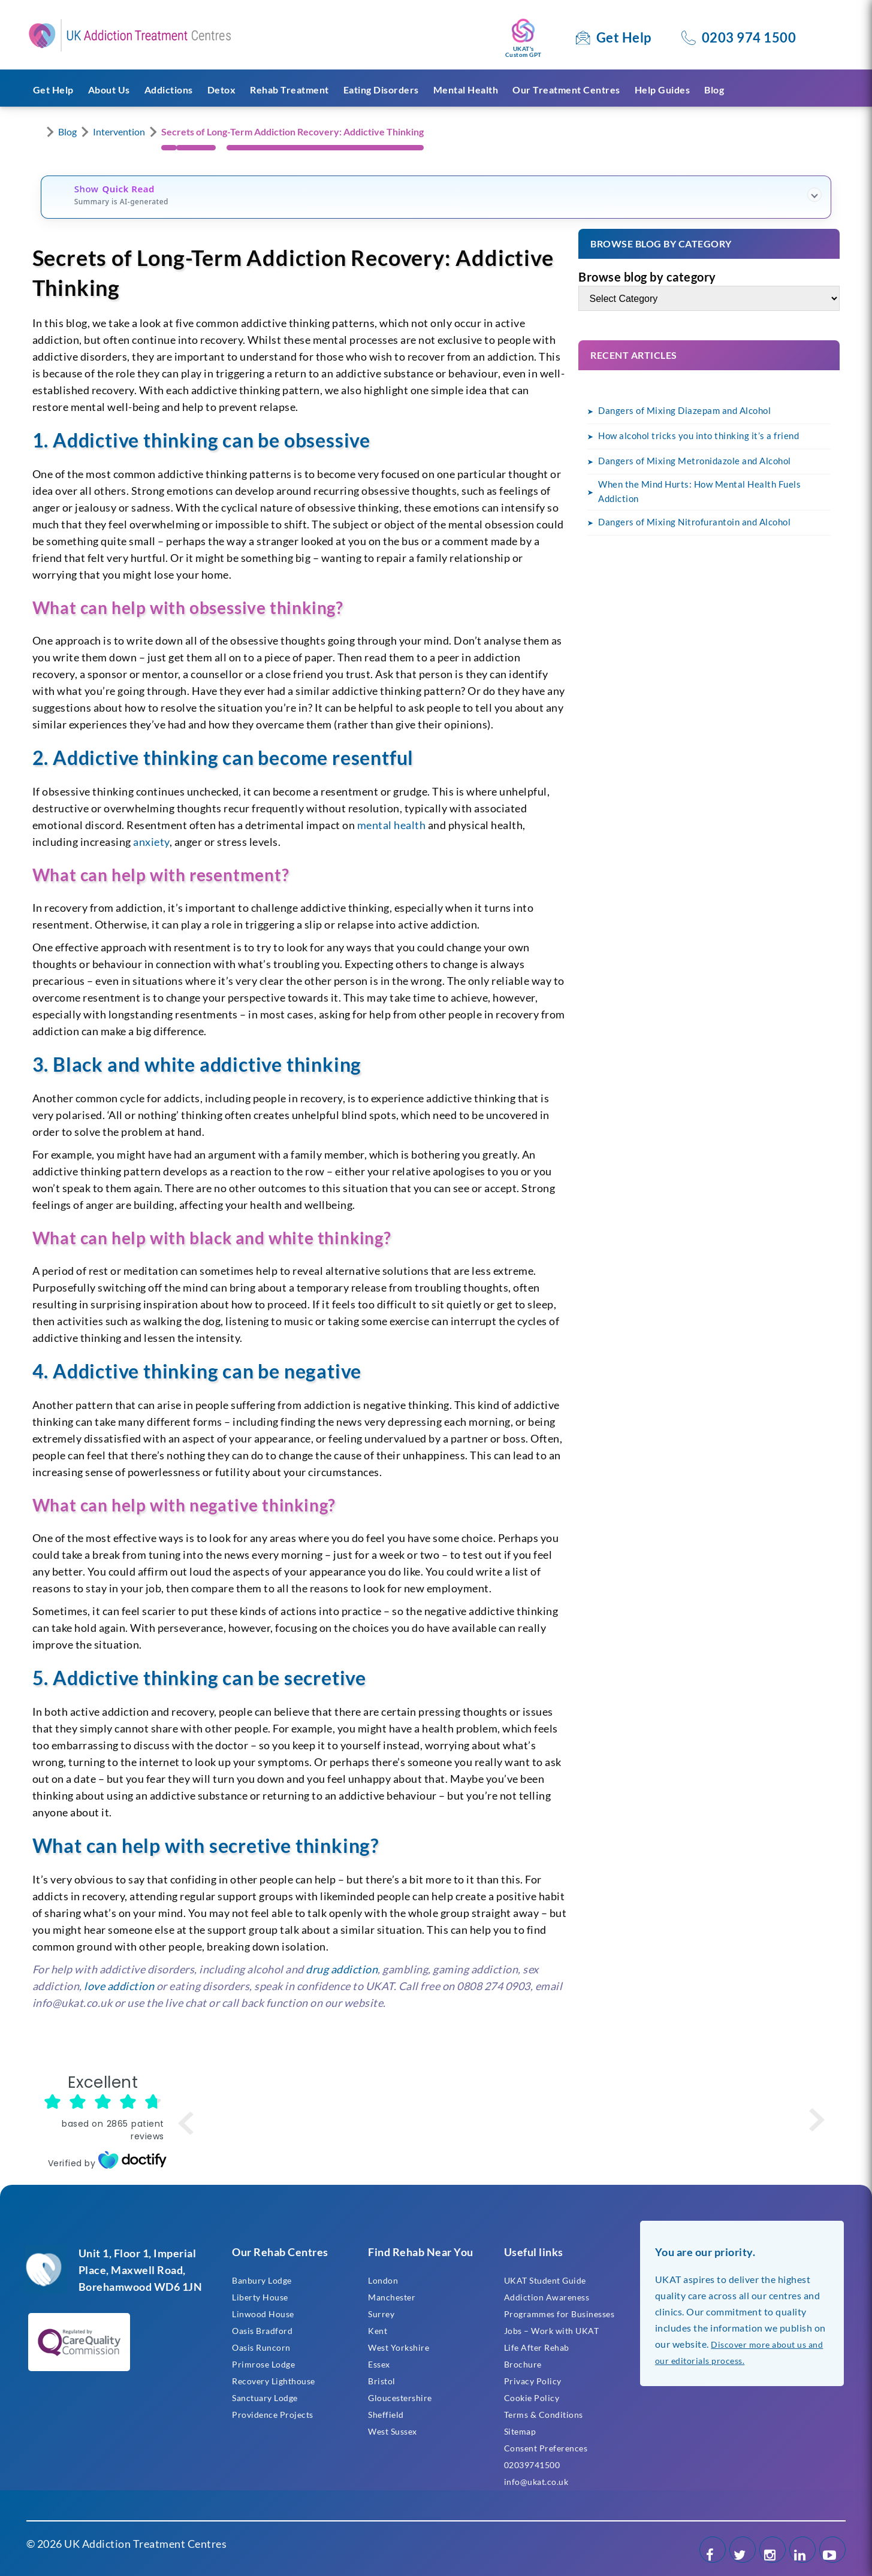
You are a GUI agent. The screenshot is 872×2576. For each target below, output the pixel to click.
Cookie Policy (532, 2398)
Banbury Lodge (262, 2280)
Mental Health (466, 89)
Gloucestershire (400, 2398)
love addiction (119, 1986)
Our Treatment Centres (566, 89)
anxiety (151, 841)
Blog (714, 89)
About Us (109, 89)
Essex (379, 2364)
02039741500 (532, 2465)
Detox (221, 89)
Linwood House (263, 2314)
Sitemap (520, 2431)
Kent (377, 2331)
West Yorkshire (398, 2347)
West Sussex (392, 2431)
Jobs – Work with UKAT (551, 2331)
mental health (391, 825)
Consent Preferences (546, 2448)
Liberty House (260, 2297)
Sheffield (386, 2414)
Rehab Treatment (289, 89)
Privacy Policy (533, 2381)
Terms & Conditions (543, 2414)
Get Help (623, 37)
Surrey (381, 2314)
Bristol (382, 2381)
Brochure (523, 2364)
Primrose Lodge (263, 2364)
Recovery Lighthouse (273, 2381)
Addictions (168, 89)
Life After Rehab (536, 2347)
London (383, 2280)
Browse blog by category (647, 277)
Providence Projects (272, 2414)
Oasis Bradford (262, 2331)
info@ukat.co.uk (536, 2482)
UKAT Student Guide (545, 2280)
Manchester (391, 2297)
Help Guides (662, 89)
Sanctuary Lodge (265, 2398)
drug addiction (342, 1969)
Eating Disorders (381, 89)
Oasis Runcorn (261, 2347)
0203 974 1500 (749, 37)
